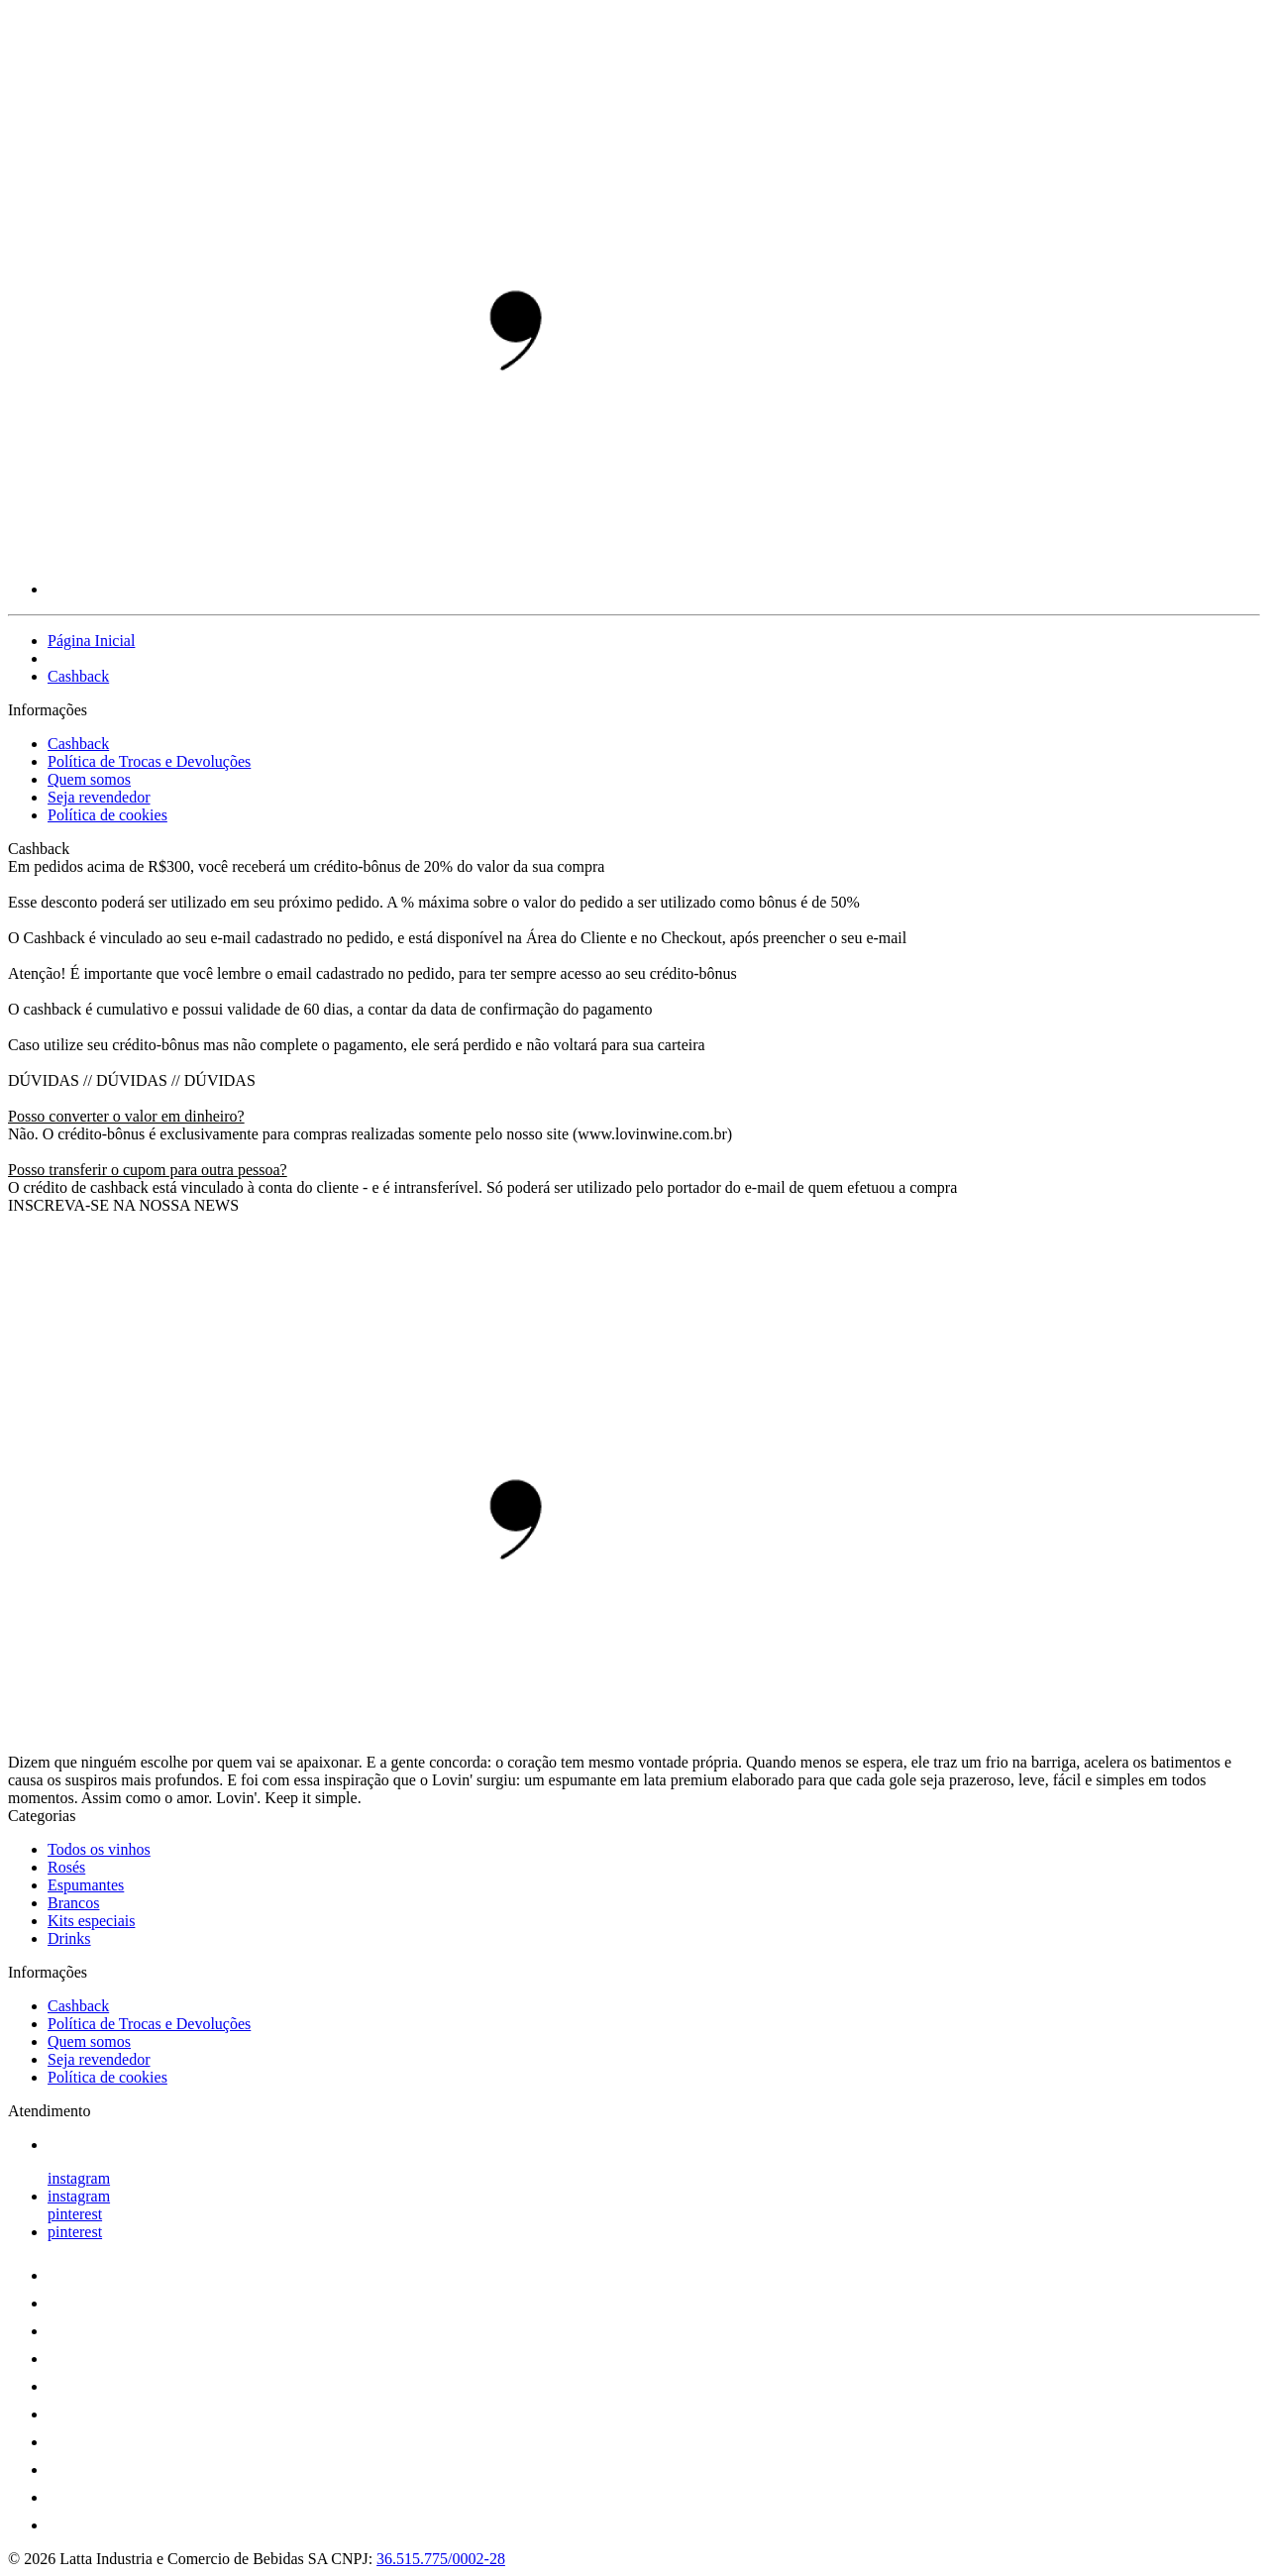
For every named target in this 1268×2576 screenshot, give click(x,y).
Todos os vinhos (99, 1849)
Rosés (66, 1867)
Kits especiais (91, 1920)
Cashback (78, 676)
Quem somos (89, 779)
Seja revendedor (99, 797)
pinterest (75, 2213)
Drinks (69, 1938)
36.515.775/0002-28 (440, 2558)
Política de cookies (107, 814)
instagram (79, 2178)
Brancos (73, 1902)
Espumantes (86, 1885)
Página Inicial (91, 640)
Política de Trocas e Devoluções (149, 761)
